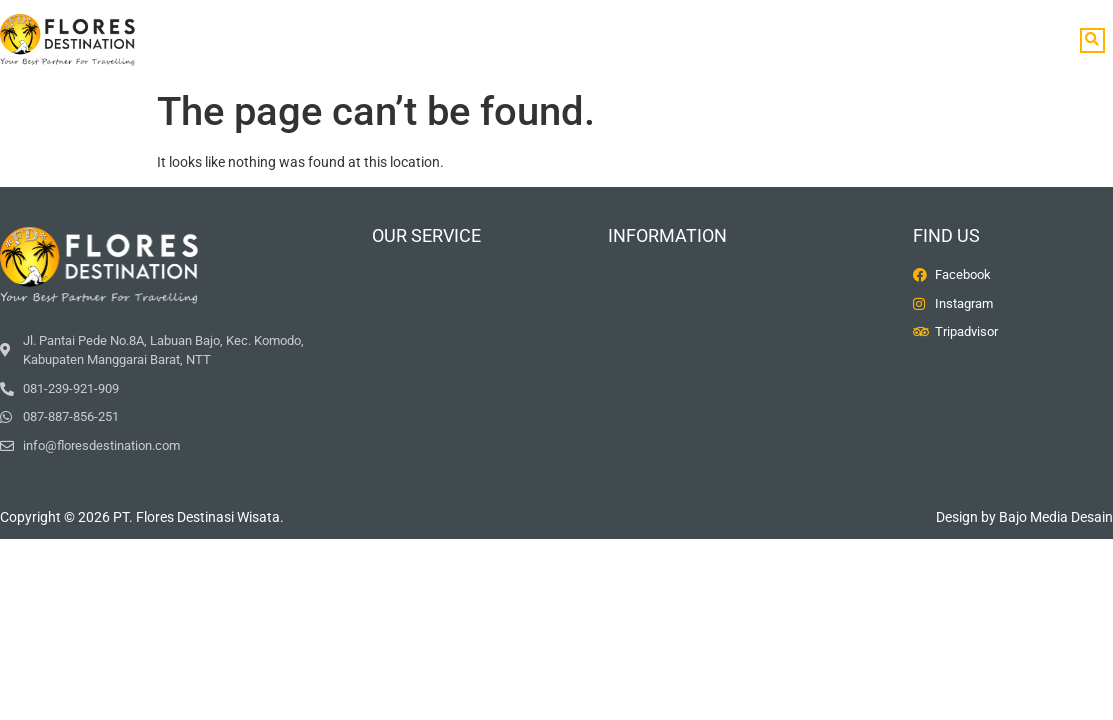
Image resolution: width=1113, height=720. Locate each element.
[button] (1092, 40)
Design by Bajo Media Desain (1024, 517)
